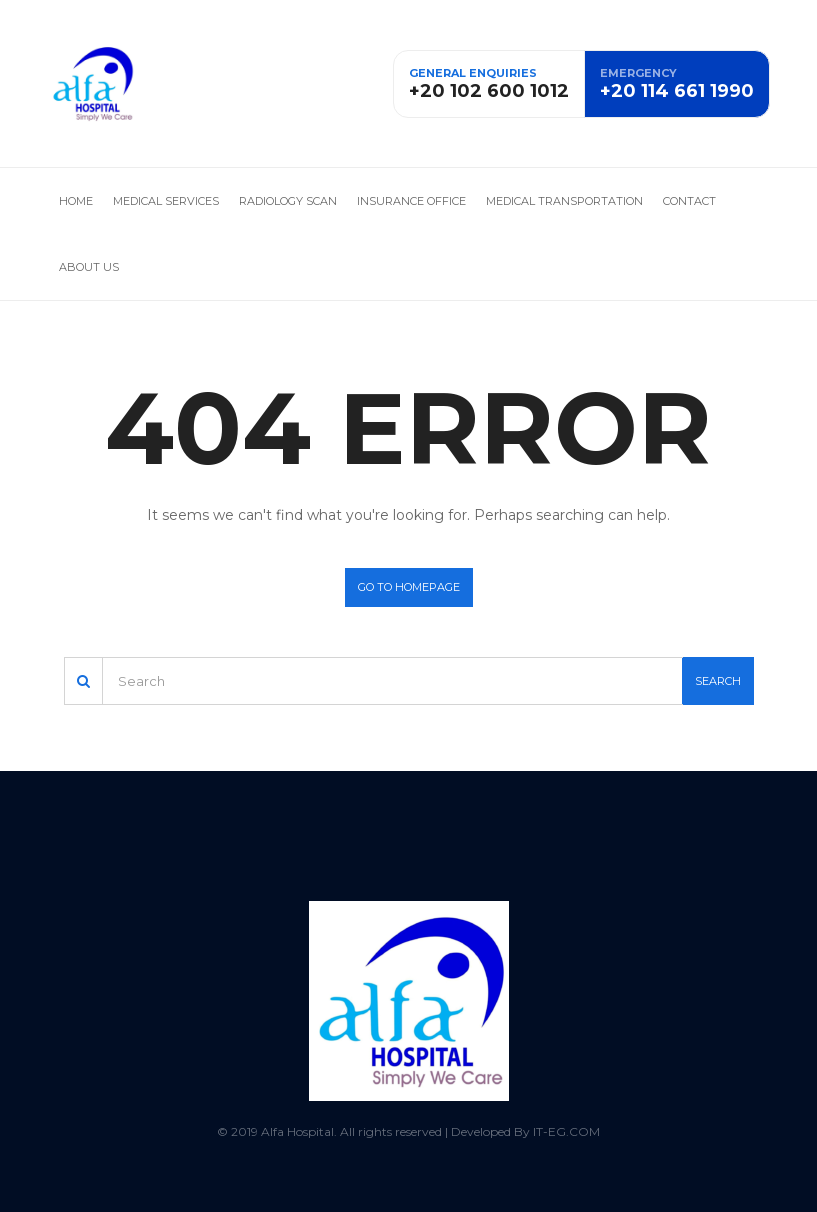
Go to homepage (409, 587)
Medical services (166, 201)
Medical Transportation (564, 201)
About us (89, 267)
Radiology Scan (288, 201)
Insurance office (411, 201)
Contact (689, 201)
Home (76, 201)
